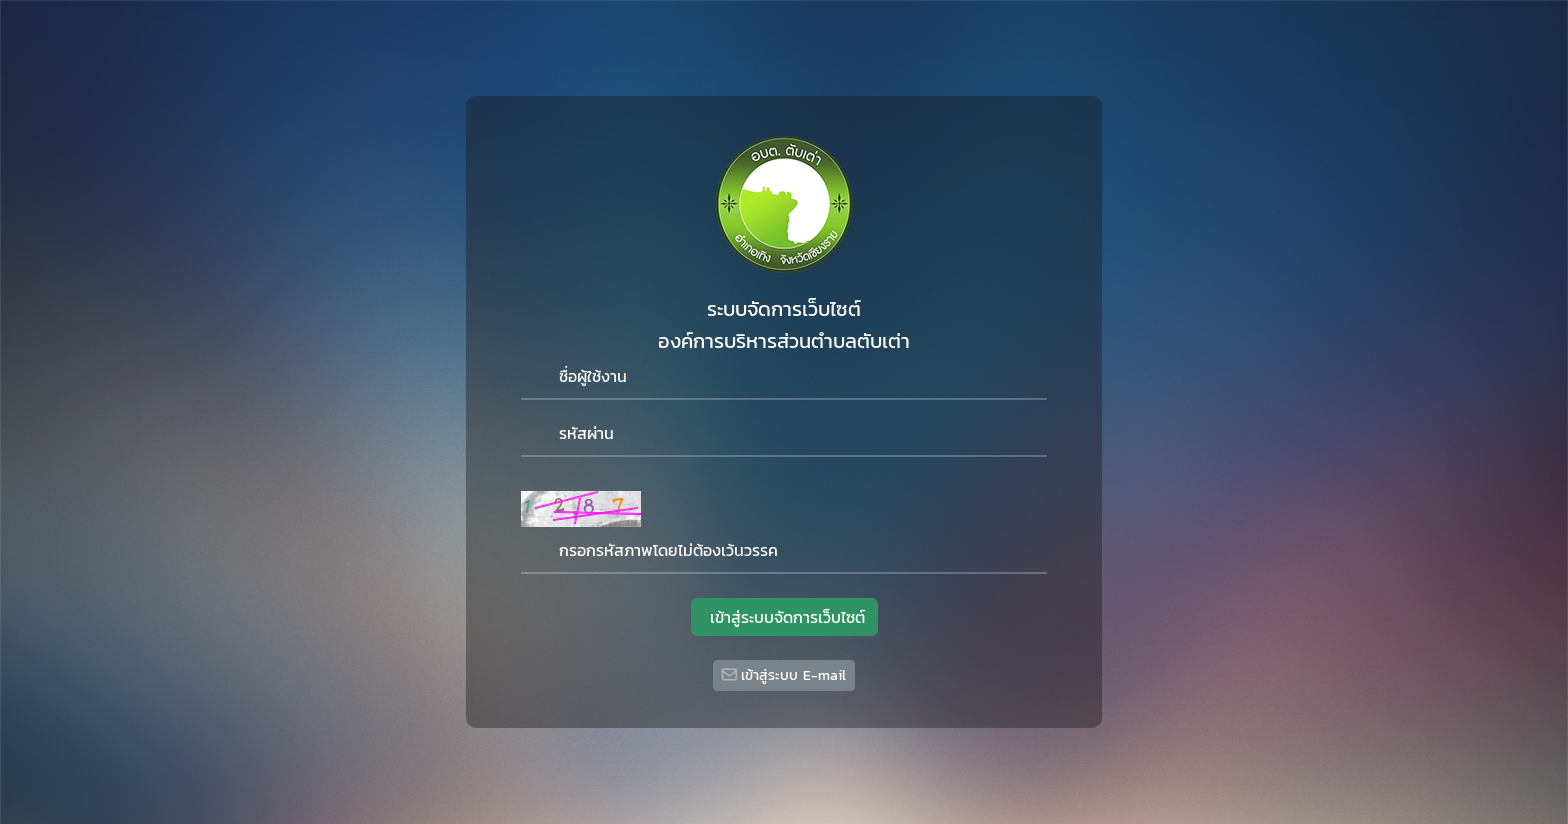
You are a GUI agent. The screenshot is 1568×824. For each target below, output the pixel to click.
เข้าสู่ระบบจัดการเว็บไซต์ (784, 617)
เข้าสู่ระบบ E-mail (783, 675)
